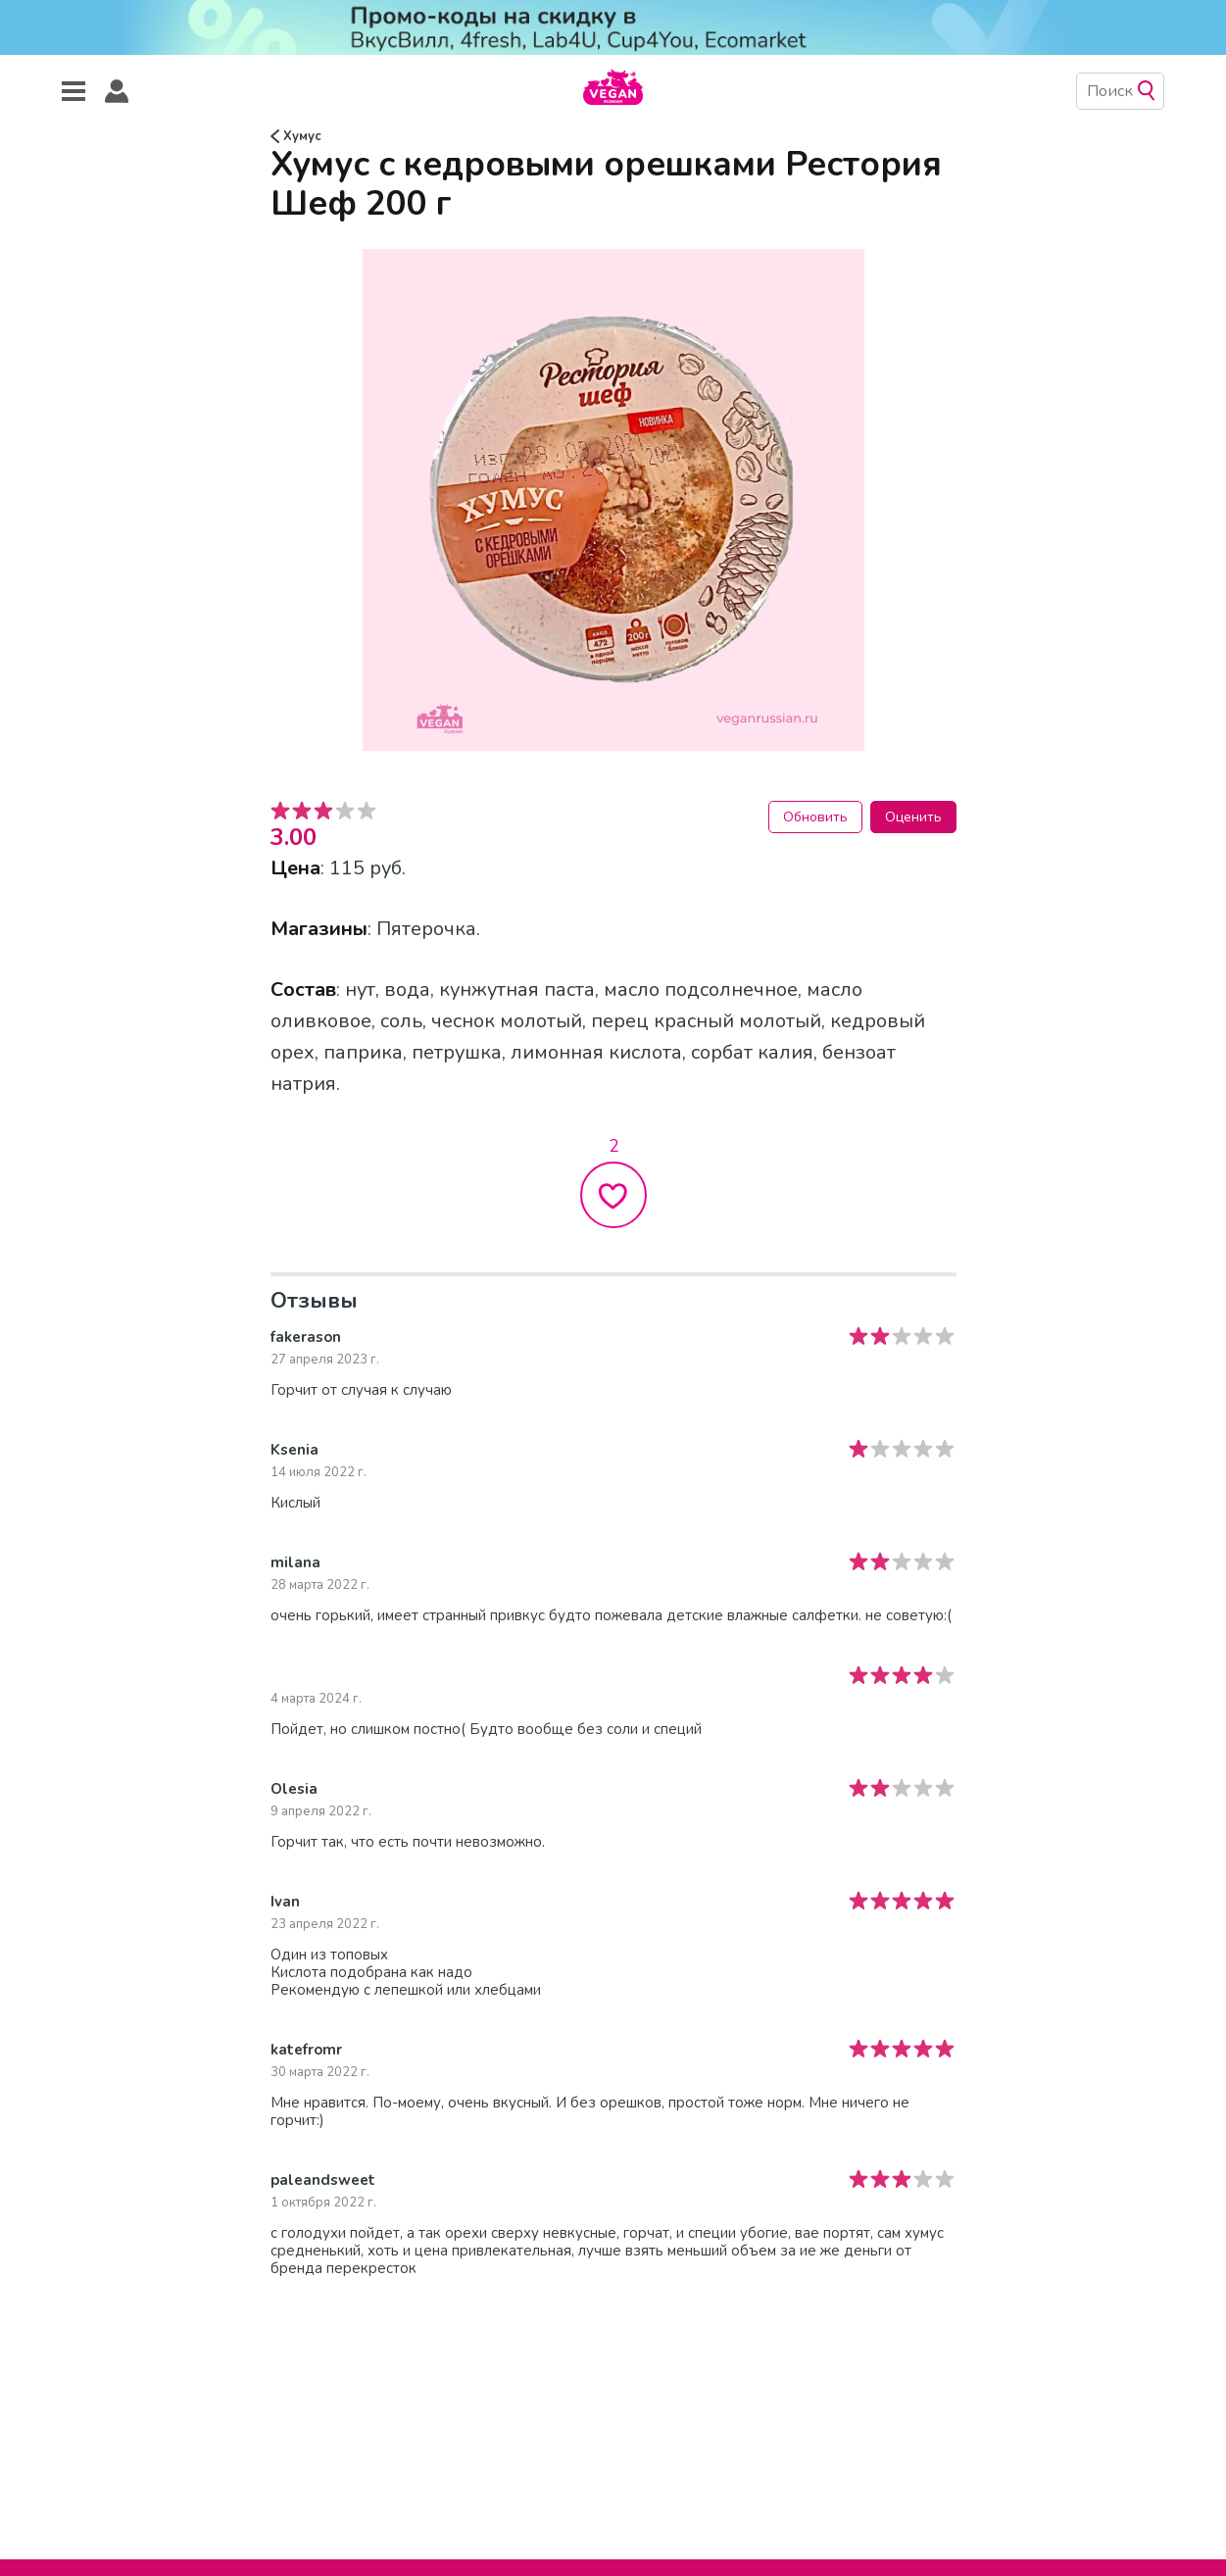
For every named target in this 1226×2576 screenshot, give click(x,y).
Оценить (913, 817)
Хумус (295, 136)
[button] (116, 91)
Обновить (815, 817)
